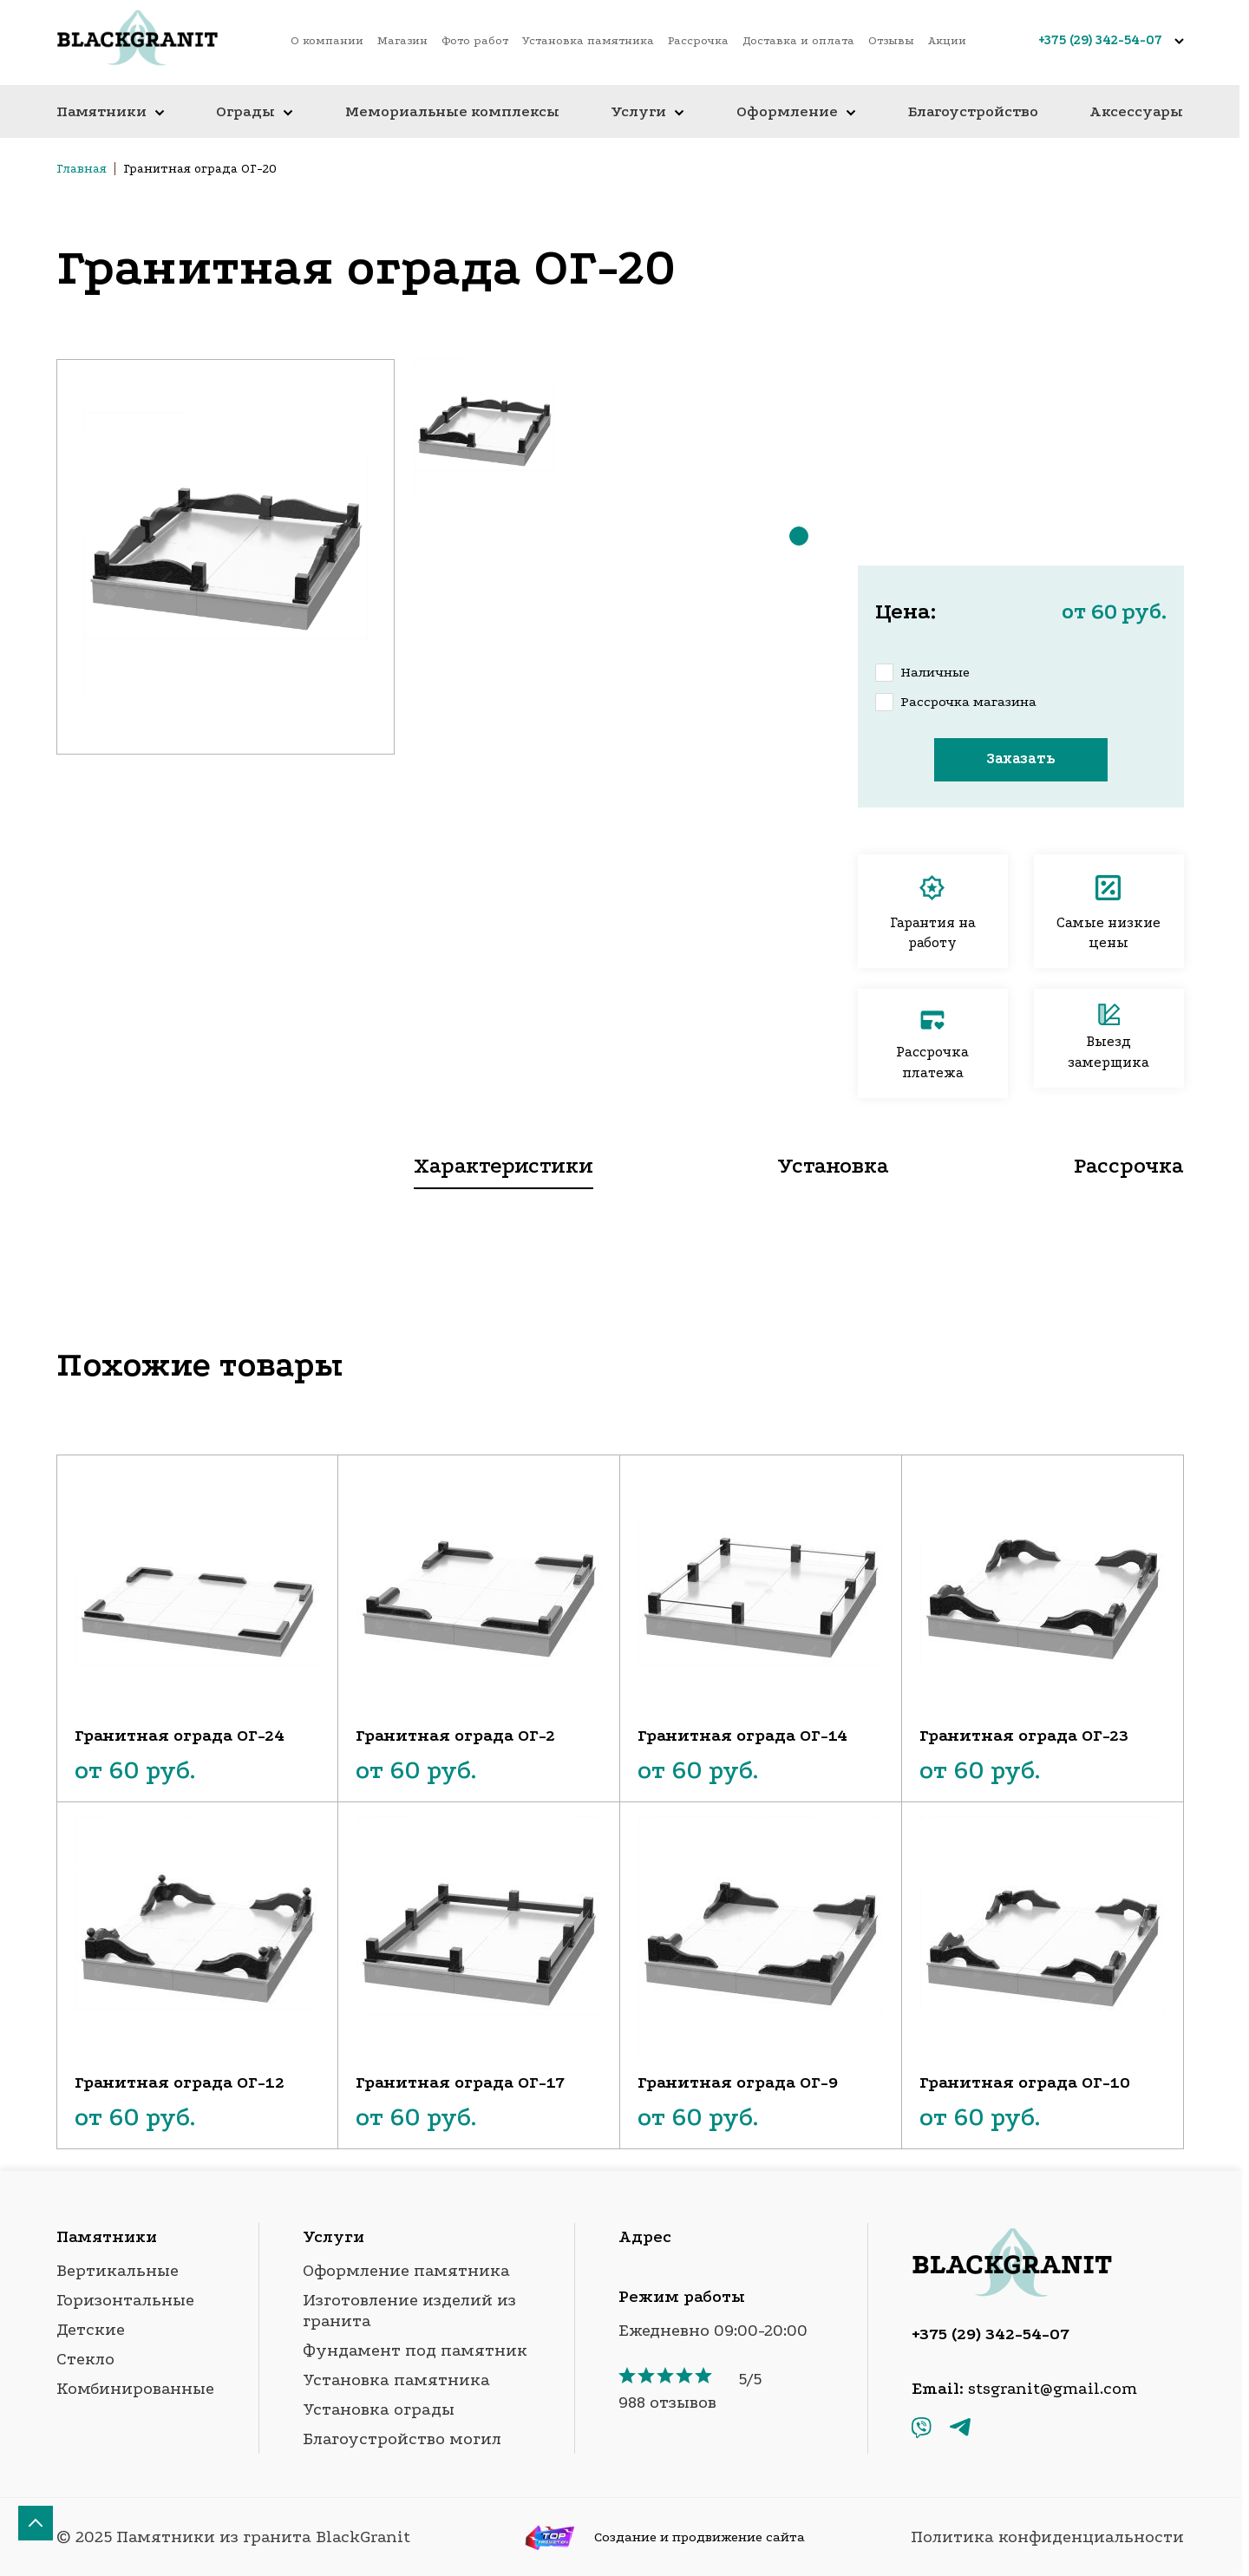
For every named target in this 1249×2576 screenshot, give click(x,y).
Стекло (85, 2359)
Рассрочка (698, 40)
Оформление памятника (406, 2270)
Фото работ (474, 40)
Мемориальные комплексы (452, 111)
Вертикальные (117, 2270)
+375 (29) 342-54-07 (1100, 40)
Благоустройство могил (402, 2439)
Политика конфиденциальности (1047, 2537)
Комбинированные (135, 2388)
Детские (90, 2329)
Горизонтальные (125, 2300)
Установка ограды (378, 2409)
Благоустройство (973, 111)
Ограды (254, 111)
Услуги (647, 111)
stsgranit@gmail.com (1052, 2388)
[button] (798, 536)
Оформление (796, 111)
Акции (947, 40)
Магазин (402, 40)
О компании (327, 40)
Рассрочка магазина (968, 701)
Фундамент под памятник (415, 2350)
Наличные (935, 672)
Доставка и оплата (798, 40)
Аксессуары (1136, 111)
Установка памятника (588, 40)
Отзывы (891, 40)
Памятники (110, 111)
